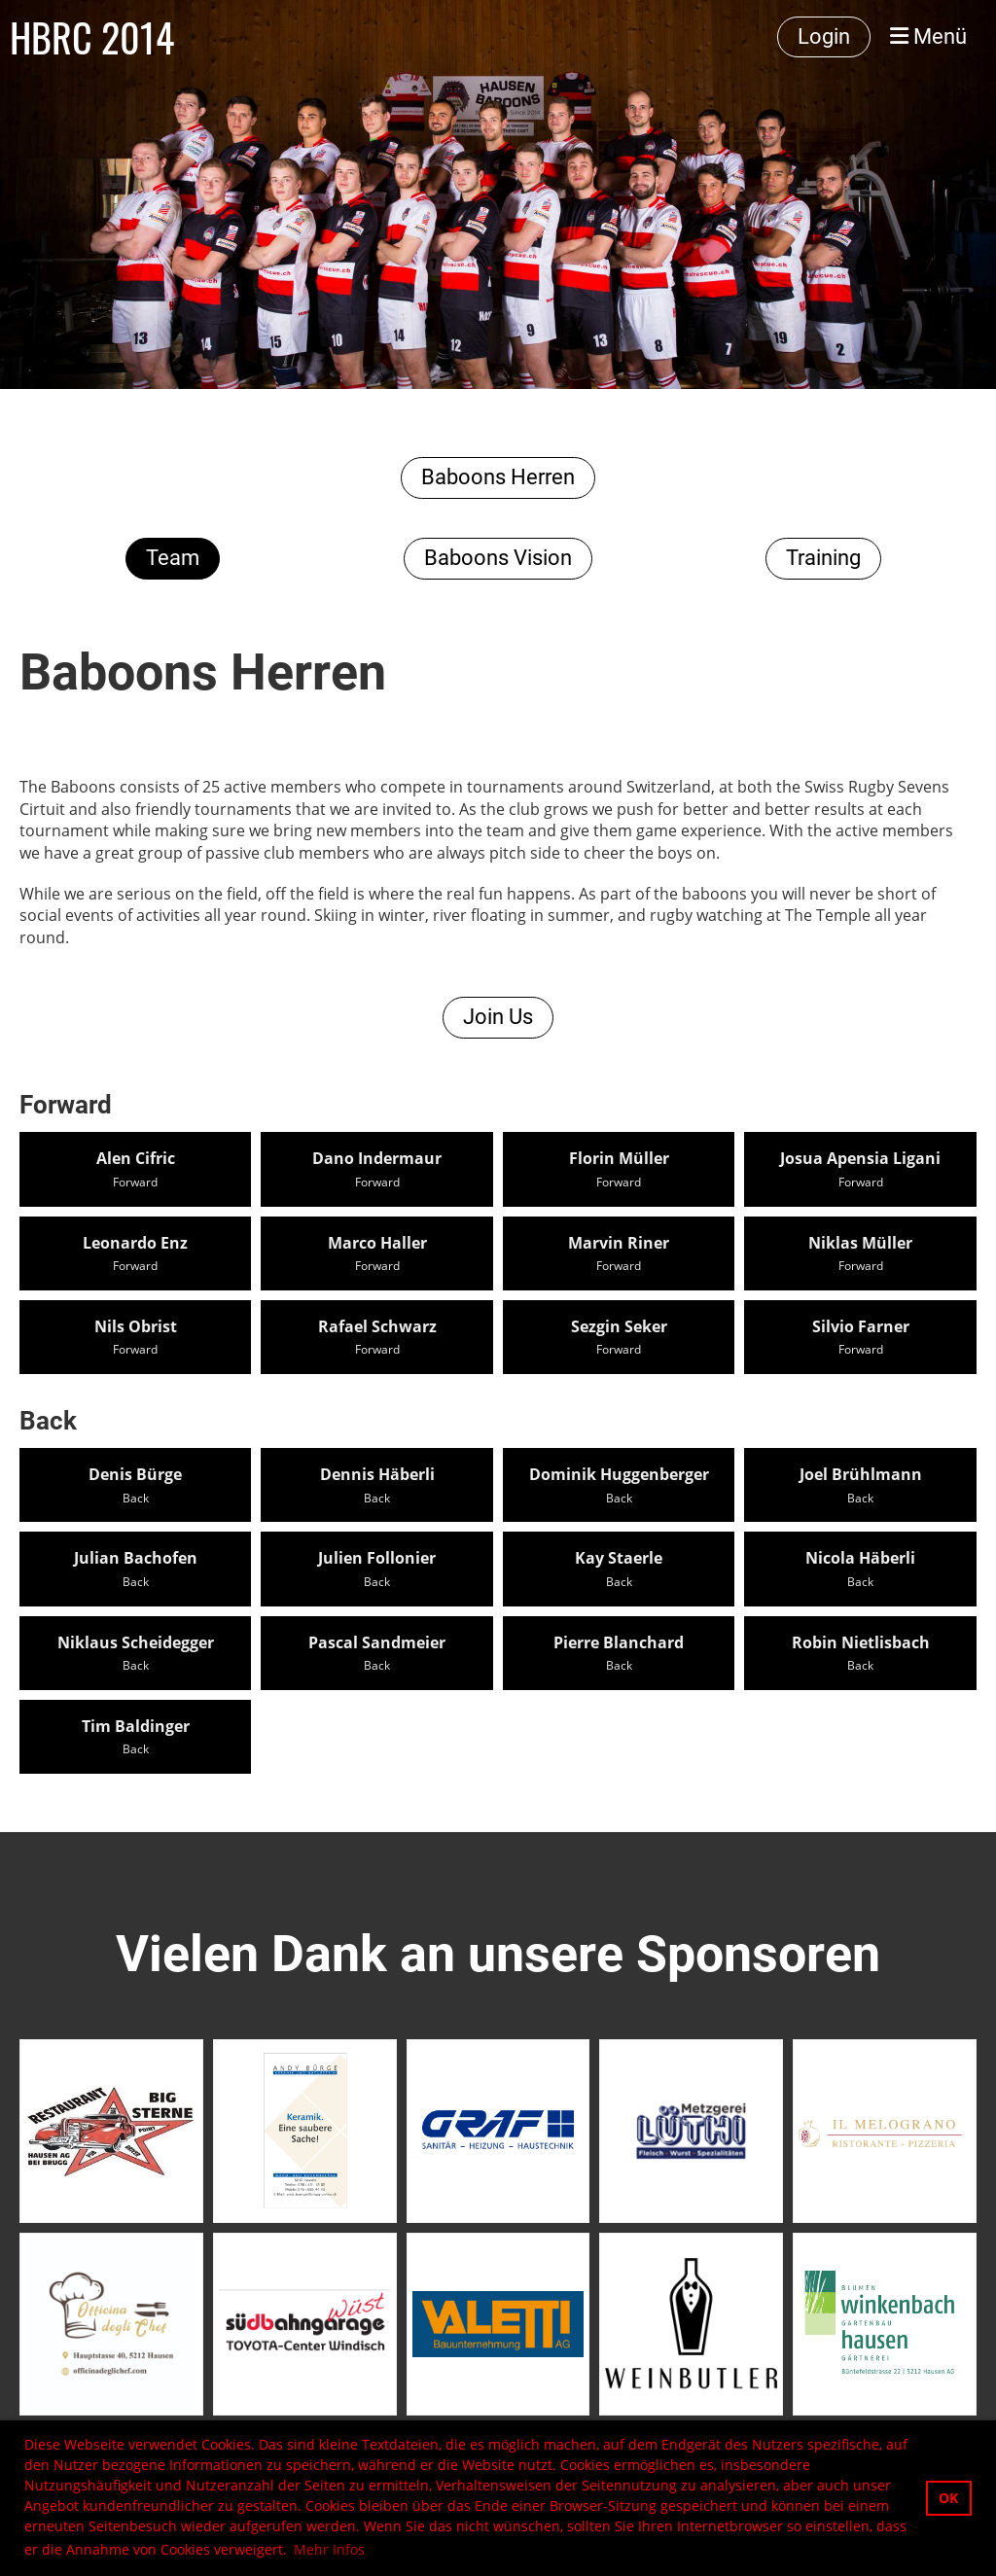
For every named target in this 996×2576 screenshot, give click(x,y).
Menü (928, 36)
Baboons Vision (498, 558)
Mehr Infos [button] (329, 2549)
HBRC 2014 (92, 37)
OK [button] (948, 2497)
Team (172, 558)
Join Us (498, 1017)
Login (824, 36)
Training (823, 558)
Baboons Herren (498, 477)
